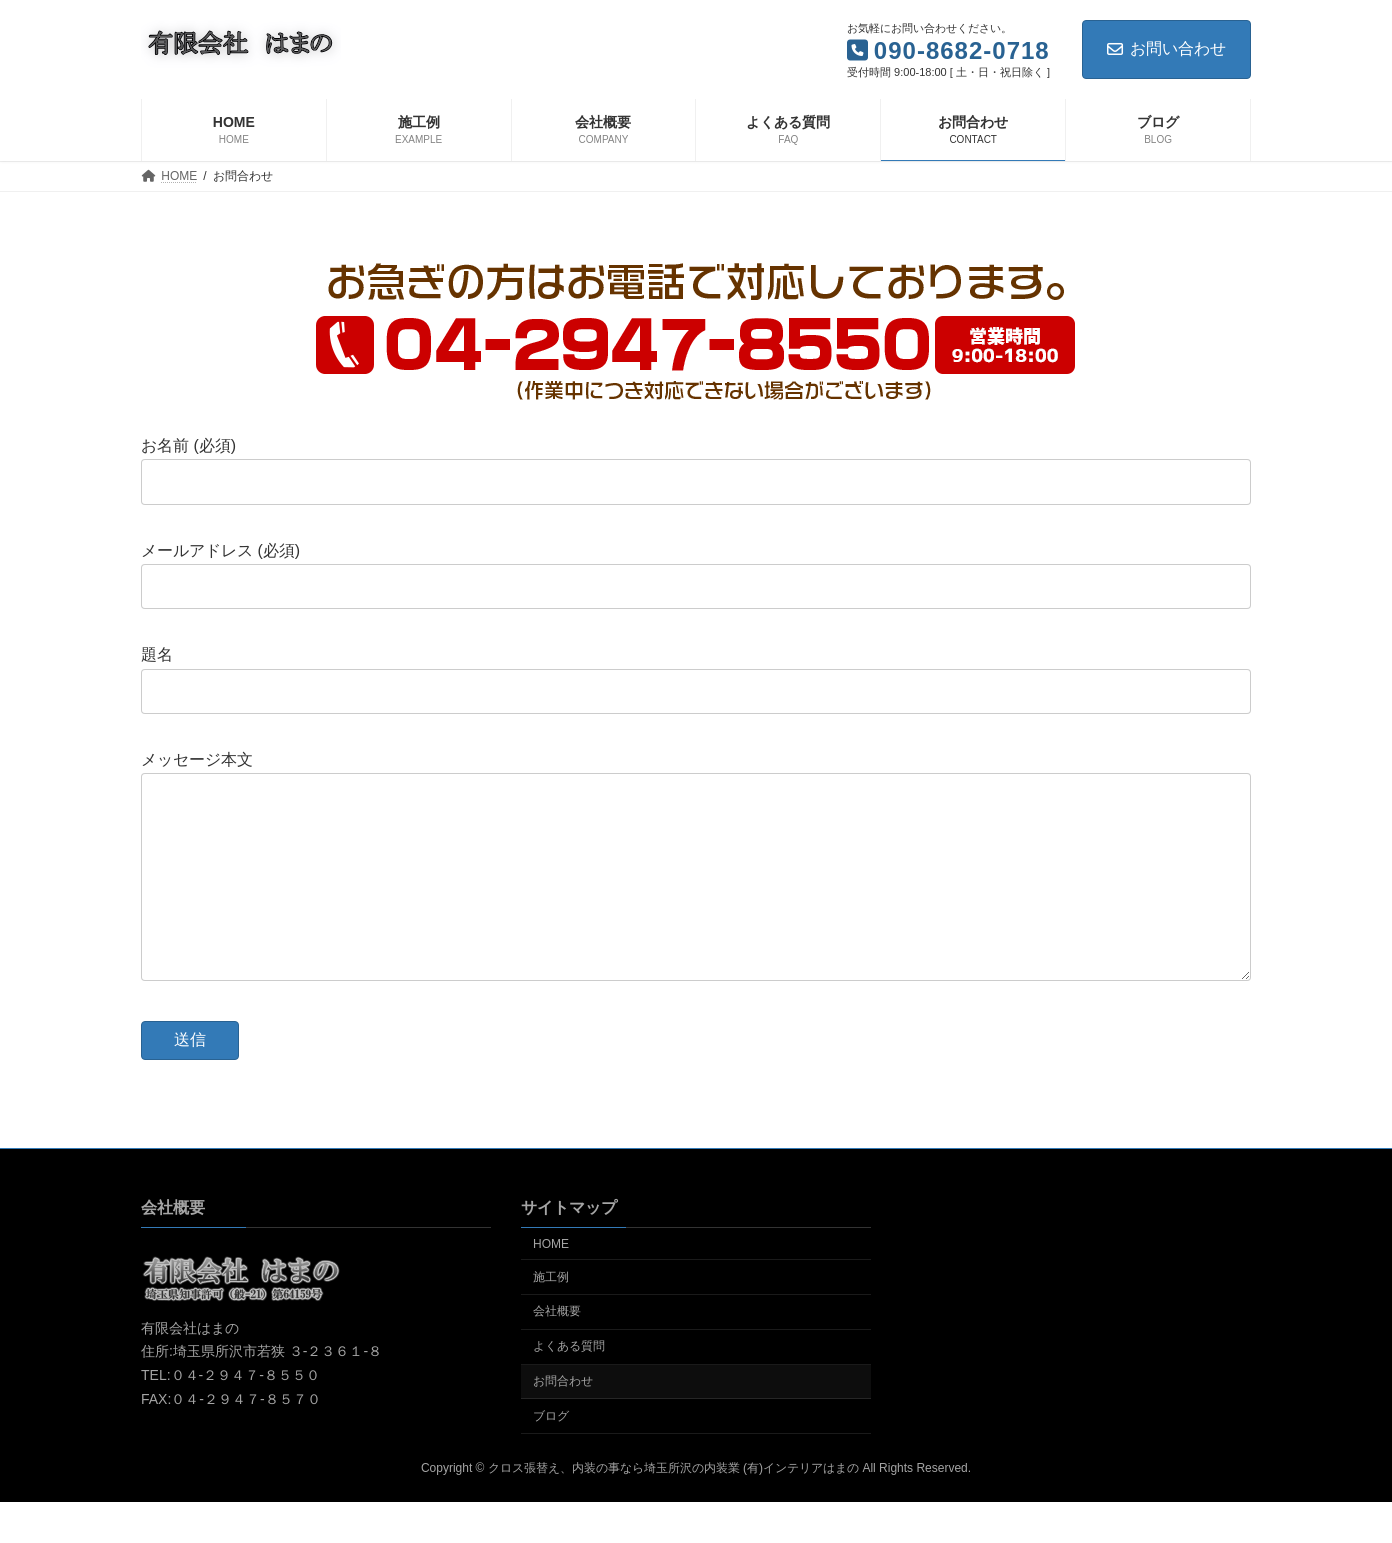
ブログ (551, 1456)
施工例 (551, 1317)
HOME (551, 1284)
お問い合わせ (1166, 48)
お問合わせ (563, 1421)
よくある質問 (569, 1386)
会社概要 (557, 1351)
